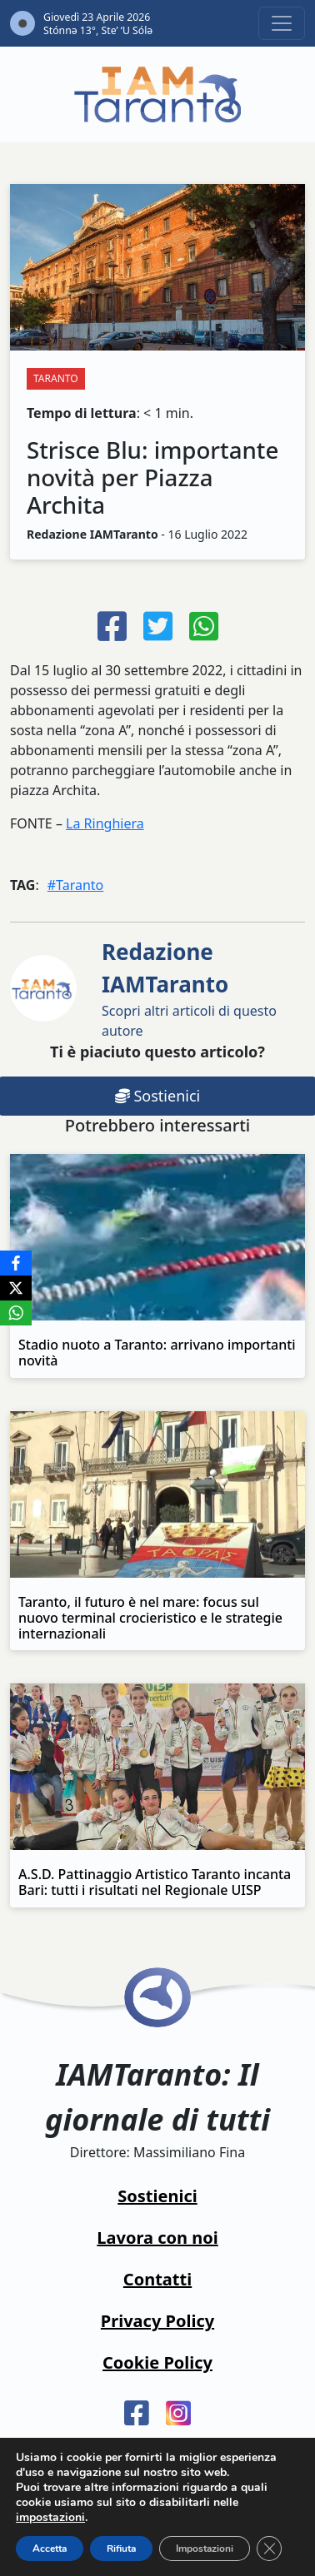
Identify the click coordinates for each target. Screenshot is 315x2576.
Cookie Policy (157, 2362)
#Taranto (76, 885)
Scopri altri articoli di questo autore (189, 988)
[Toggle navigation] (281, 23)
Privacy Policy (157, 2321)
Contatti (157, 2279)
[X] (16, 1288)
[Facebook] (16, 1263)
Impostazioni (204, 2548)
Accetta (49, 2548)
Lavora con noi (157, 2237)
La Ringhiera (105, 823)
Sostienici (157, 2196)
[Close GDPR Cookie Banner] (269, 2548)
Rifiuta (121, 2548)
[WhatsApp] (16, 1312)
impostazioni (50, 2517)
